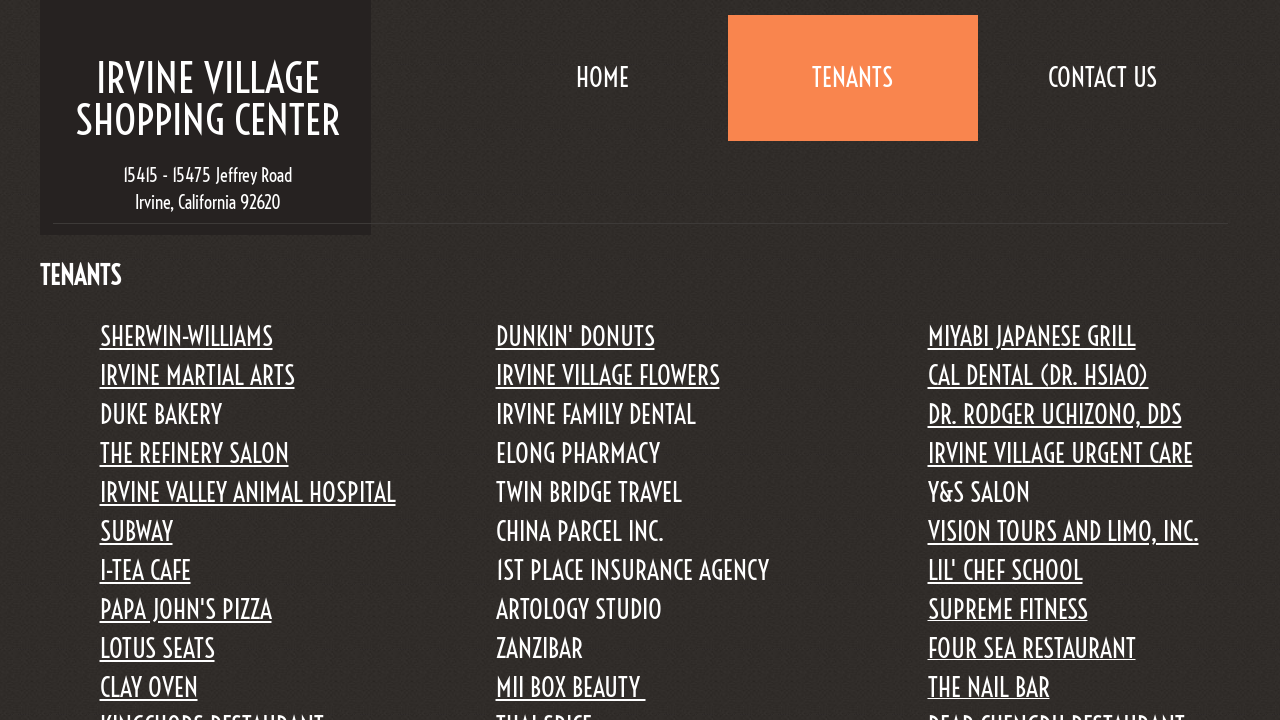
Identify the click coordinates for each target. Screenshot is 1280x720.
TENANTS (852, 77)
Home (602, 77)
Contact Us (1102, 77)
